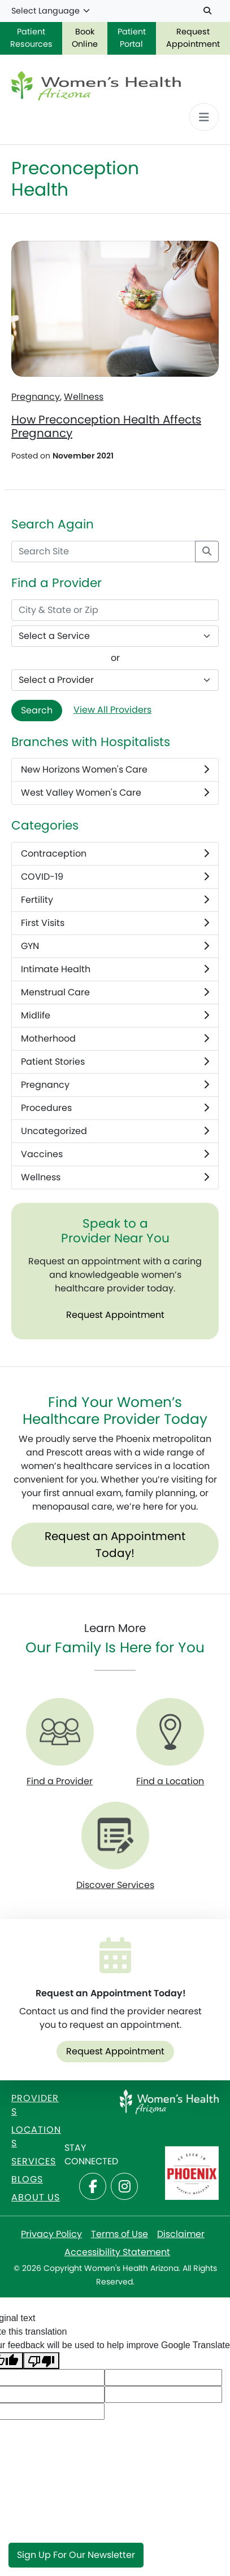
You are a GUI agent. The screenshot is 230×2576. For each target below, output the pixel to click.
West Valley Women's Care (115, 793)
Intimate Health (115, 969)
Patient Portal (132, 38)
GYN (115, 946)
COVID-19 (115, 877)
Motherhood (115, 1039)
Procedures (115, 1108)
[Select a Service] (115, 636)
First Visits (115, 923)
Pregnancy (35, 396)
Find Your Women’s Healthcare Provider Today (115, 1410)
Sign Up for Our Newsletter (76, 2554)
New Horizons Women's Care (115, 770)
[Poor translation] (41, 2361)
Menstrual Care (115, 992)
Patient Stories (115, 1062)
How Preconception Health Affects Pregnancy (106, 426)
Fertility (115, 900)
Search (37, 710)
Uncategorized (115, 1131)
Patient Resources (31, 38)
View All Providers (112, 709)
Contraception (115, 854)
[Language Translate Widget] (51, 11)
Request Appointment (193, 38)
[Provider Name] (115, 680)
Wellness (83, 396)
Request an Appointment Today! (115, 1544)
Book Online (85, 38)
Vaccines (115, 1154)
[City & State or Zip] (115, 610)
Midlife (115, 1015)
